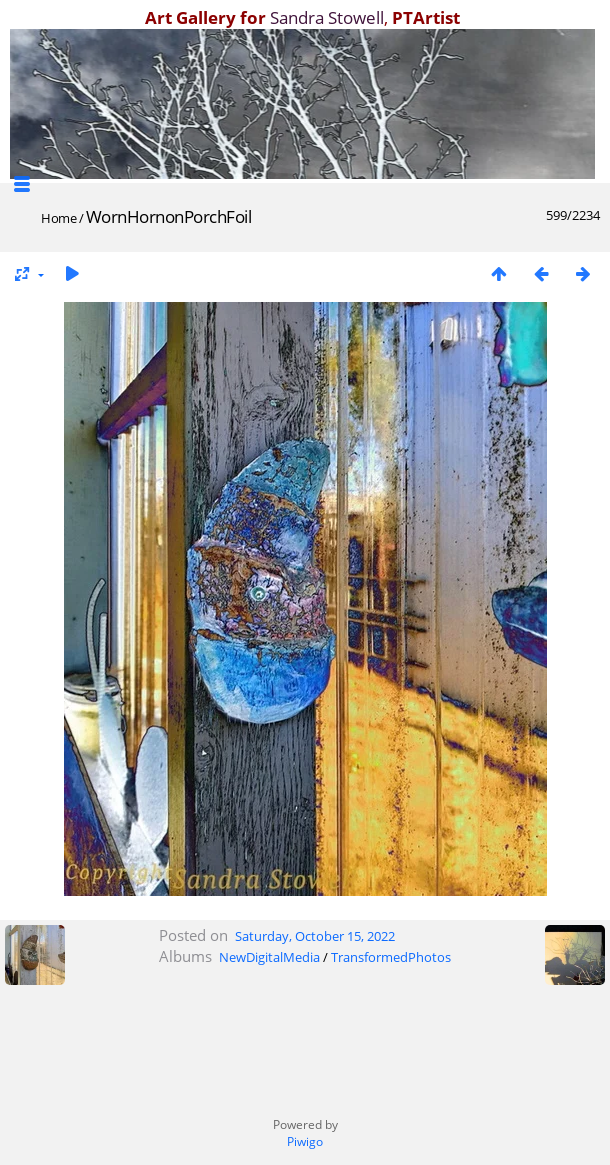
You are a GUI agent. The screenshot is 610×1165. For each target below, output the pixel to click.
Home (58, 218)
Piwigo (305, 1141)
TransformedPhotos (391, 957)
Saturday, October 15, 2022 (315, 936)
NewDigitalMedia (269, 957)
